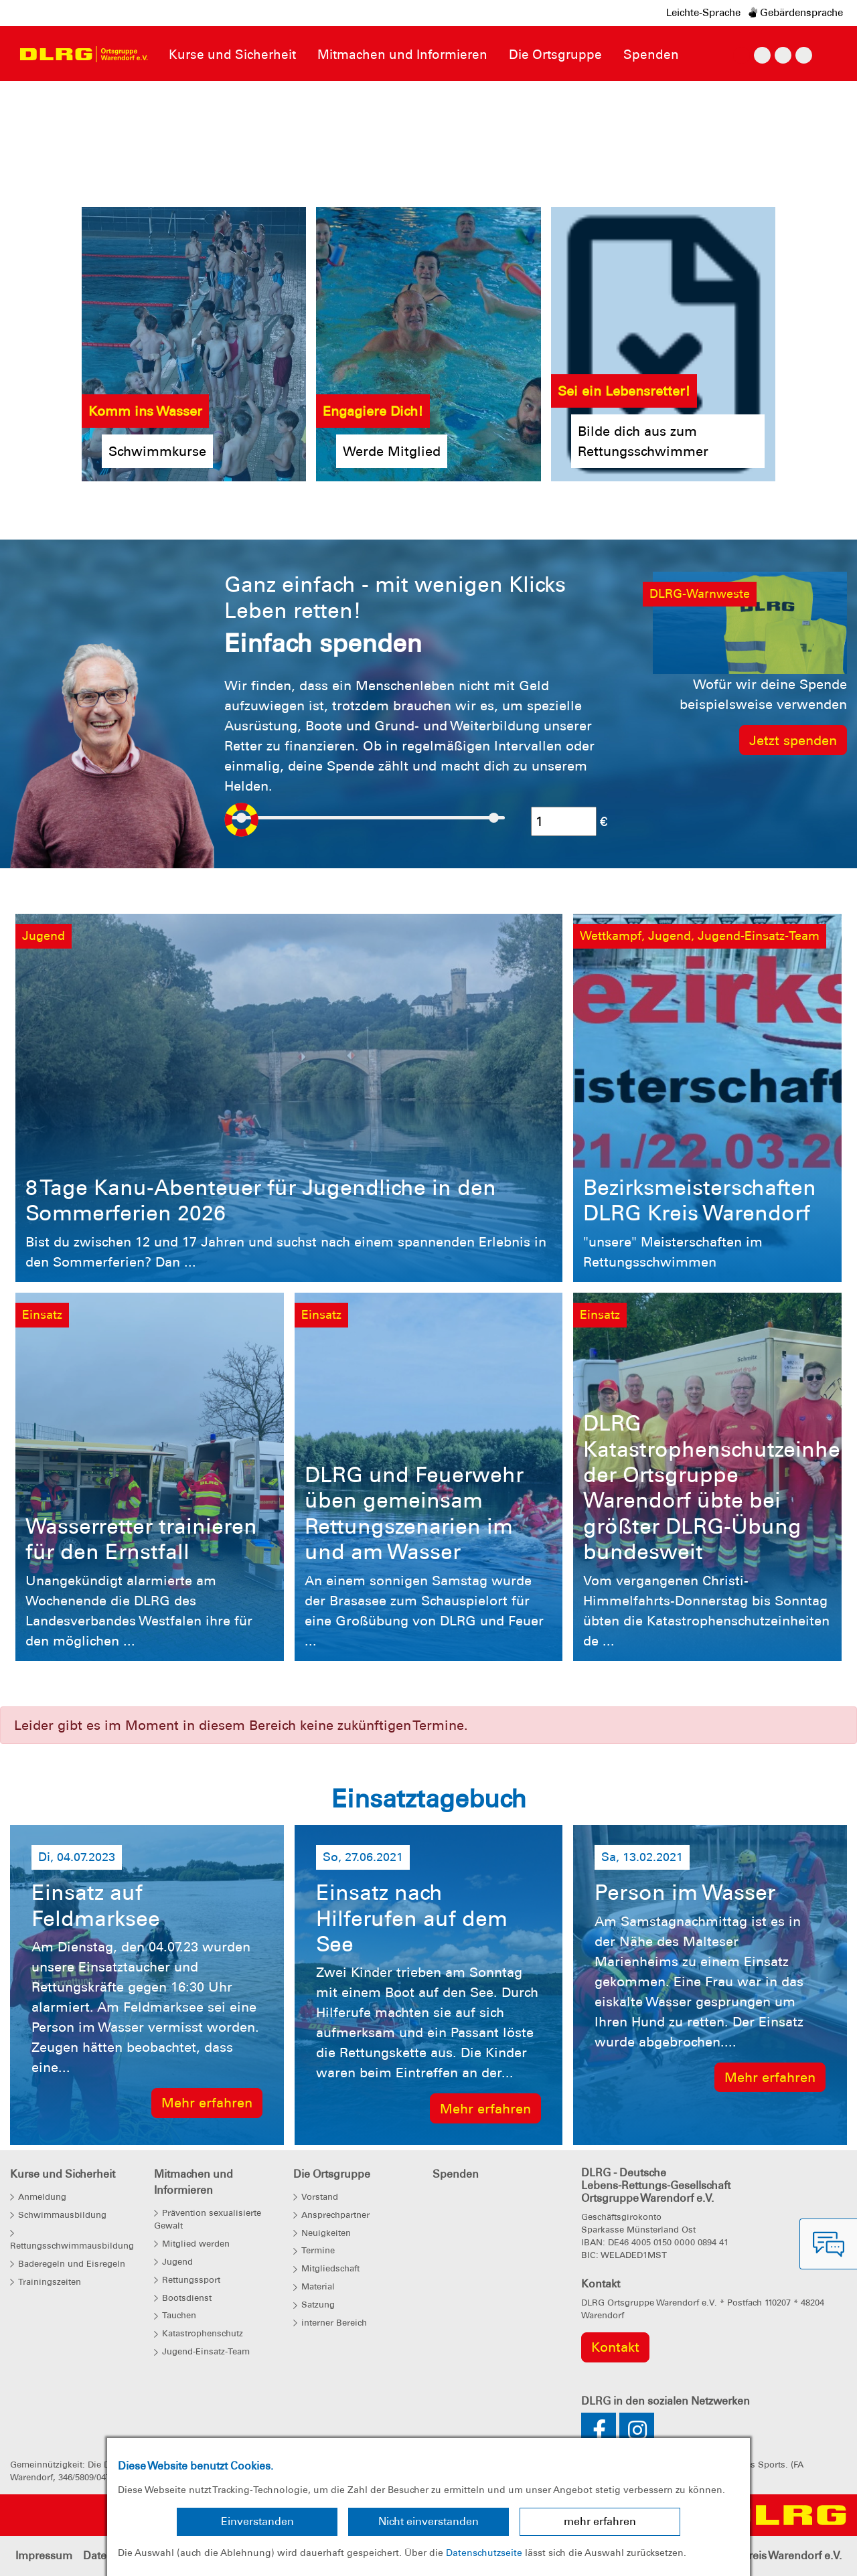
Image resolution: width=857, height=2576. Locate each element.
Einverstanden (257, 2521)
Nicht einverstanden (428, 2521)
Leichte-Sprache (703, 13)
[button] (64, 94)
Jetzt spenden (793, 740)
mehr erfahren (600, 2521)
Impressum (43, 2555)
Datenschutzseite (484, 2553)
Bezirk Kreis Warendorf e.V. (775, 2555)
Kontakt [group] (615, 2347)
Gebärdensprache (796, 13)
